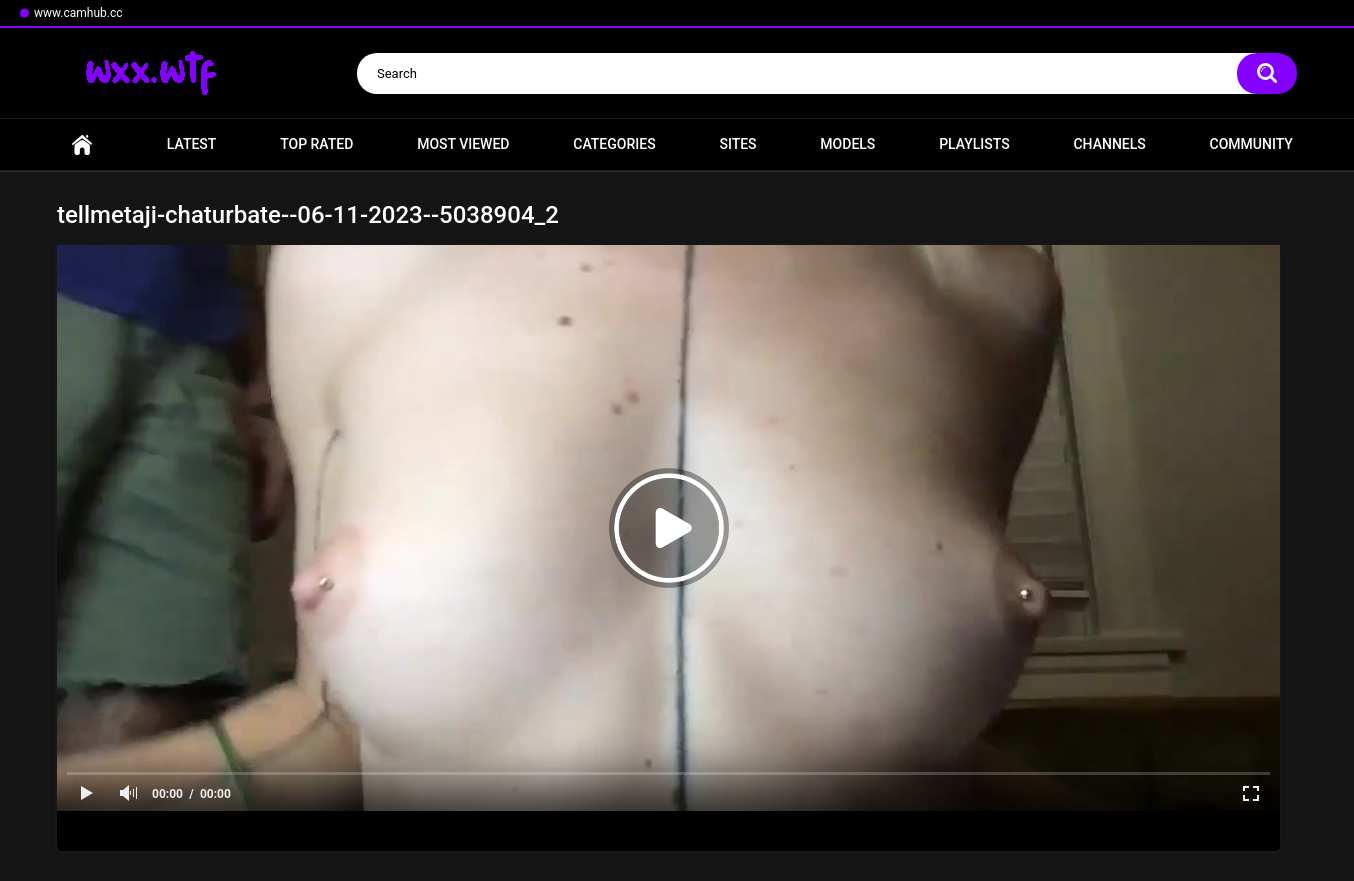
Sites (737, 144)
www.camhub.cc (78, 13)
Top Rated (316, 144)
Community (1251, 144)
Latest (192, 144)
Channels (1109, 144)
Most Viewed (463, 144)
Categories (614, 144)
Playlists (974, 144)
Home (82, 144)
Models (847, 144)
